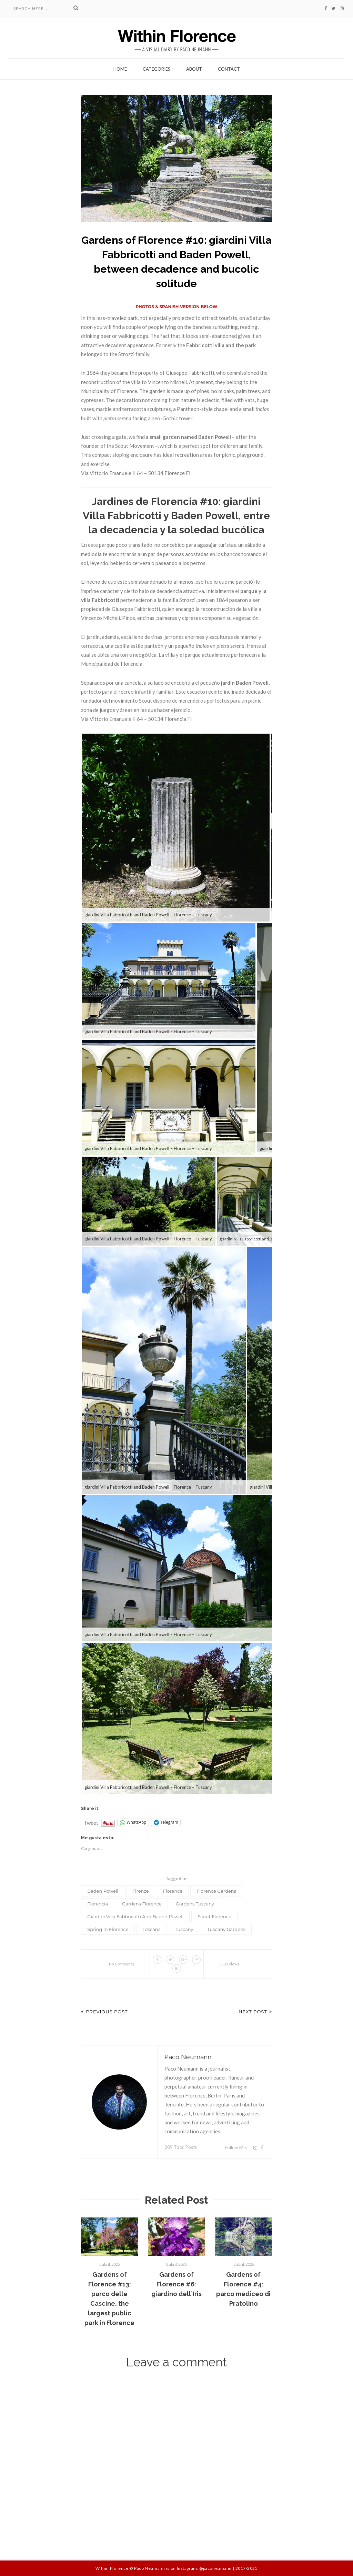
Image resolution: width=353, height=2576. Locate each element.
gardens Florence (142, 1903)
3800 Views (229, 1964)
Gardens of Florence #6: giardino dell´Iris (176, 2284)
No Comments (121, 1964)
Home (120, 69)
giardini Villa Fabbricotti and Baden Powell (135, 1916)
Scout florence (214, 1916)
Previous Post (104, 2011)
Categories (156, 69)
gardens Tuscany (195, 1903)
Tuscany (184, 1929)
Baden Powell (102, 1891)
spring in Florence (107, 1929)
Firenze (140, 1891)
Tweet (91, 1821)
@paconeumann (215, 2568)
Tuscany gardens (226, 1929)
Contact (229, 69)
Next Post (255, 2011)
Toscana (152, 1929)
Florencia (97, 1903)
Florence (173, 1891)
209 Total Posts (180, 2147)
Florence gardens (216, 1891)
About (194, 69)
